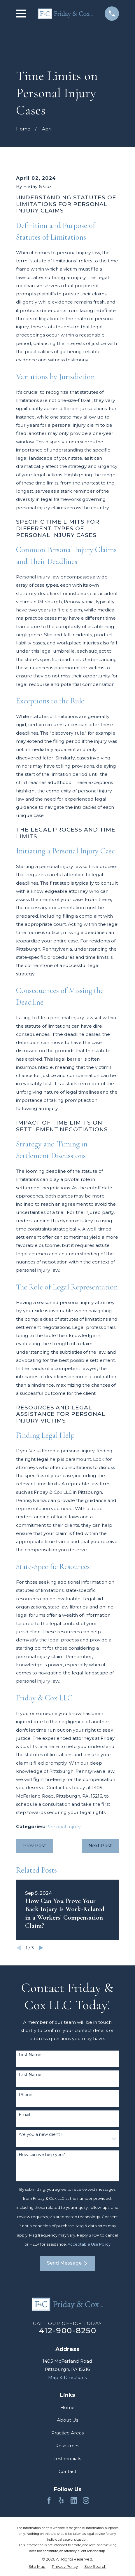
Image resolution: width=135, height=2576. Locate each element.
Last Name (30, 2074)
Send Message (67, 2263)
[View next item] (40, 1947)
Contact (67, 2471)
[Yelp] (61, 2500)
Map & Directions (67, 2377)
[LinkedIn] (74, 2500)
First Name (30, 2054)
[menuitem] (37, 2566)
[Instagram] (86, 2500)
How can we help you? (42, 2154)
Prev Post (34, 1845)
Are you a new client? (40, 2134)
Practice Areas (67, 2433)
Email (24, 2114)
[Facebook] (49, 2500)
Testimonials (67, 2458)
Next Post (100, 1845)
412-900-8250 (67, 2330)
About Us (67, 2420)
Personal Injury (63, 1826)
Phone (25, 2094)
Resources (67, 2445)
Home (67, 2407)
